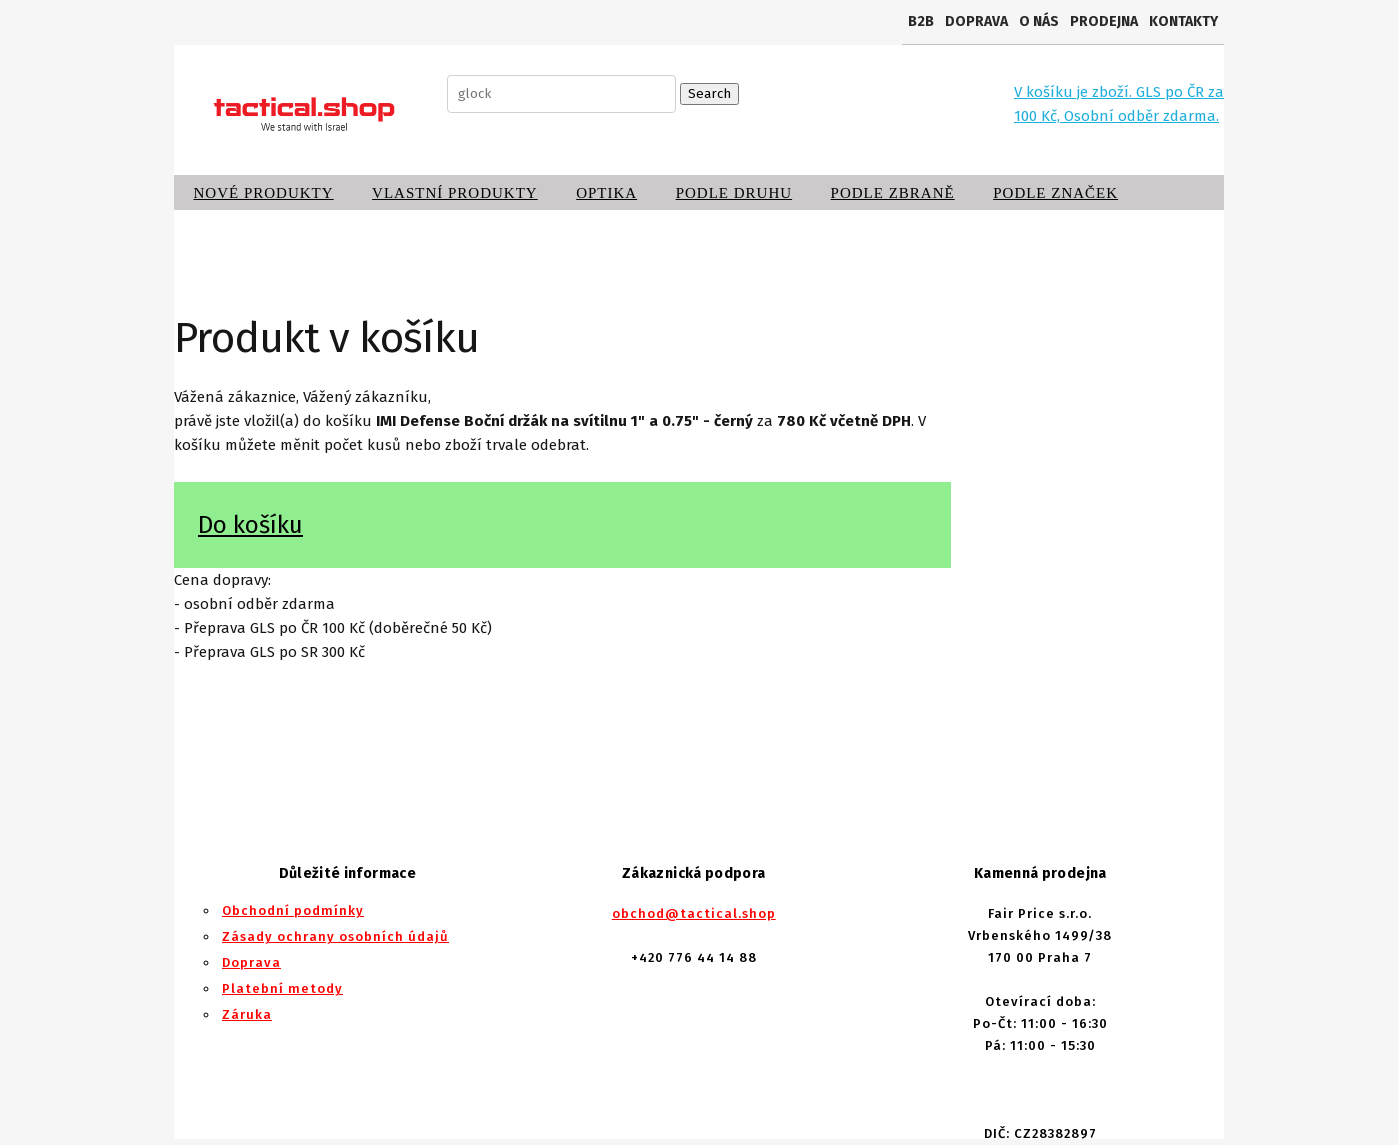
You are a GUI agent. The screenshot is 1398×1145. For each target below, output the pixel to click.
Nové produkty (264, 193)
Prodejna (1104, 21)
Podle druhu (734, 193)
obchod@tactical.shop (694, 913)
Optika (606, 193)
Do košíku (250, 525)
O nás (1039, 21)
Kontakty (1183, 21)
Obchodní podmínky (293, 910)
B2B (921, 21)
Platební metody (282, 988)
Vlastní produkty (455, 193)
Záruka (247, 1014)
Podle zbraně (893, 193)
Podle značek (1055, 193)
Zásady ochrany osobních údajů (335, 936)
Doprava (976, 21)
